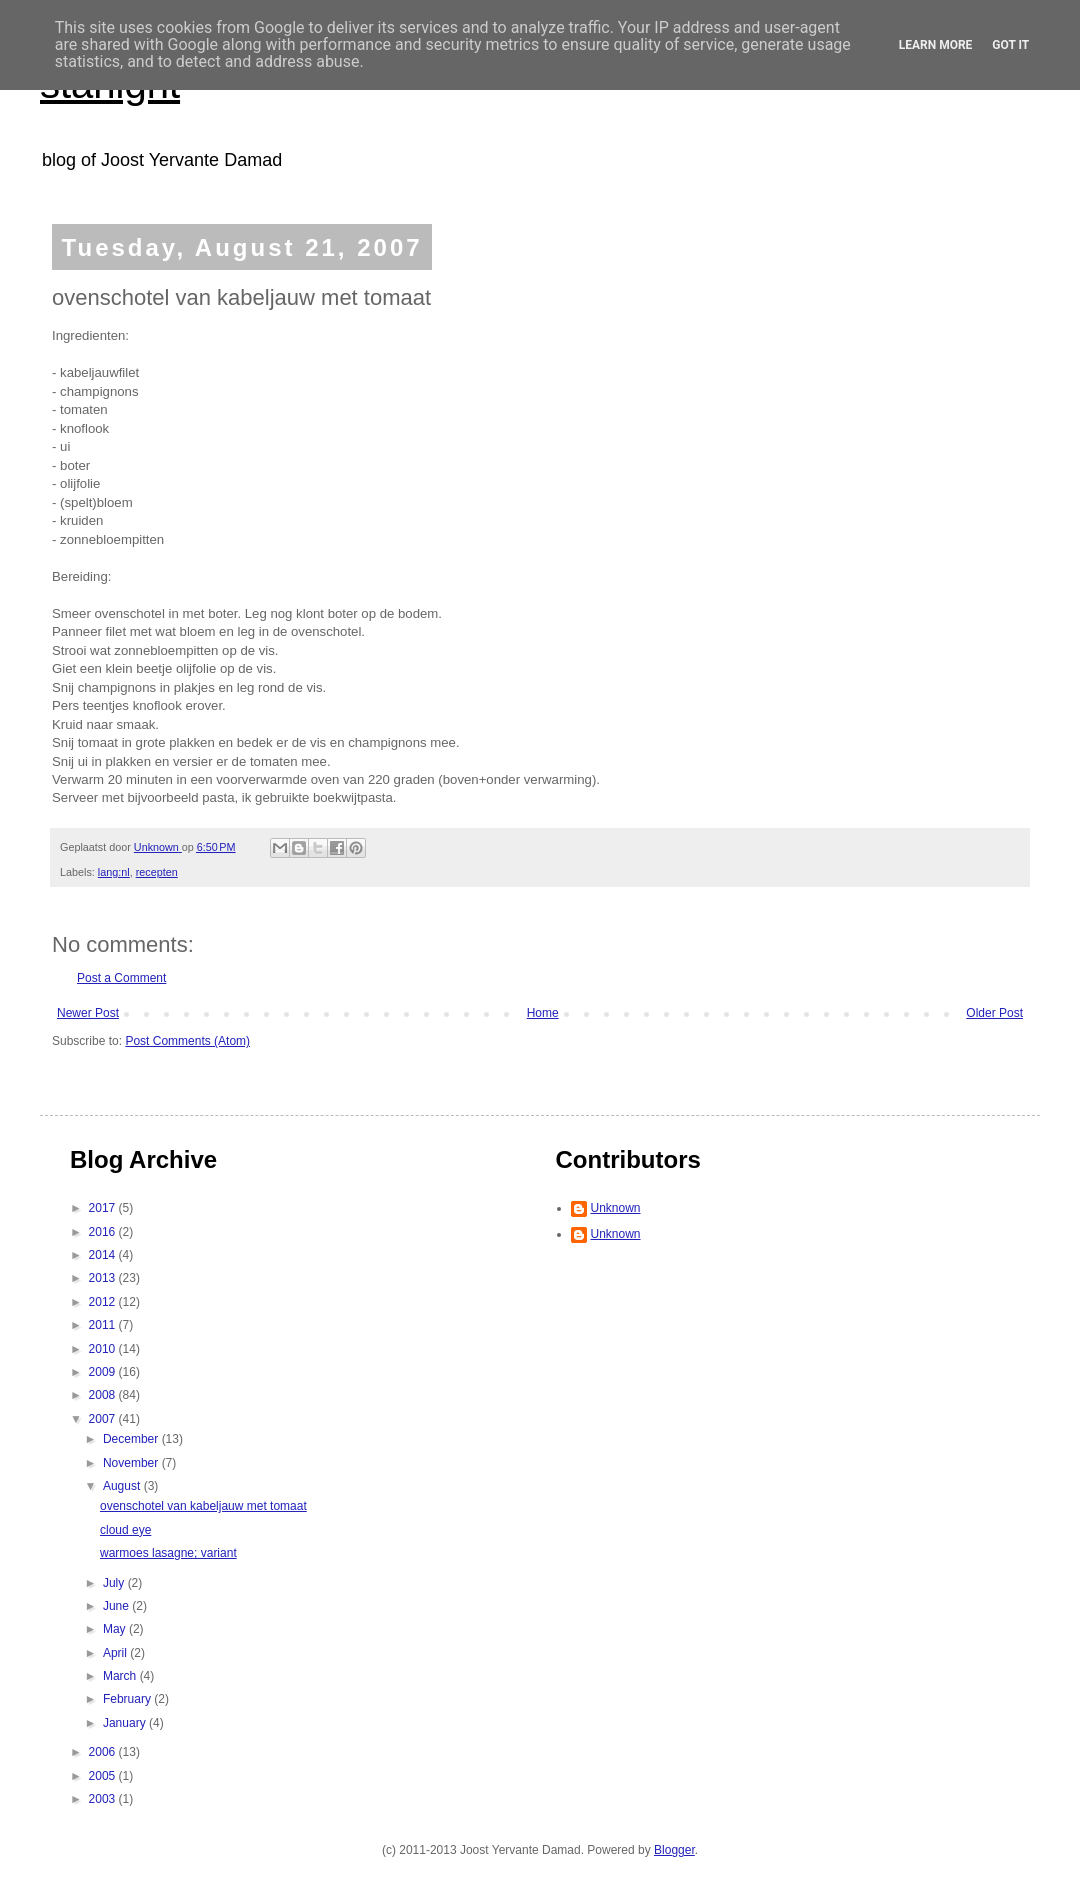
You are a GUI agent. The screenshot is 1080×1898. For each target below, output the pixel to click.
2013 (104, 1278)
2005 (104, 1776)
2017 (104, 1208)
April (116, 1653)
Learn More (936, 45)
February (128, 1699)
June (117, 1606)
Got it (1010, 45)
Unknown (616, 1208)
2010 (104, 1349)
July (115, 1583)
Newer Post (88, 1013)
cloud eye (125, 1530)
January (126, 1723)
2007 (104, 1419)
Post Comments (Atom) (187, 1041)
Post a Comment (121, 978)
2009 (104, 1372)
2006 (104, 1752)
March (121, 1676)
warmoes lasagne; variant (168, 1553)
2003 (104, 1799)
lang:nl (114, 872)
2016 (104, 1232)
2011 (104, 1325)
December (132, 1439)
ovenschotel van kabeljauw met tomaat (203, 1506)
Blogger (674, 1850)
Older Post (994, 1013)
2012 (104, 1302)
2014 (104, 1255)
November (132, 1463)
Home (543, 1013)
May (116, 1629)
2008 (104, 1395)
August (123, 1486)
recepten (157, 872)
